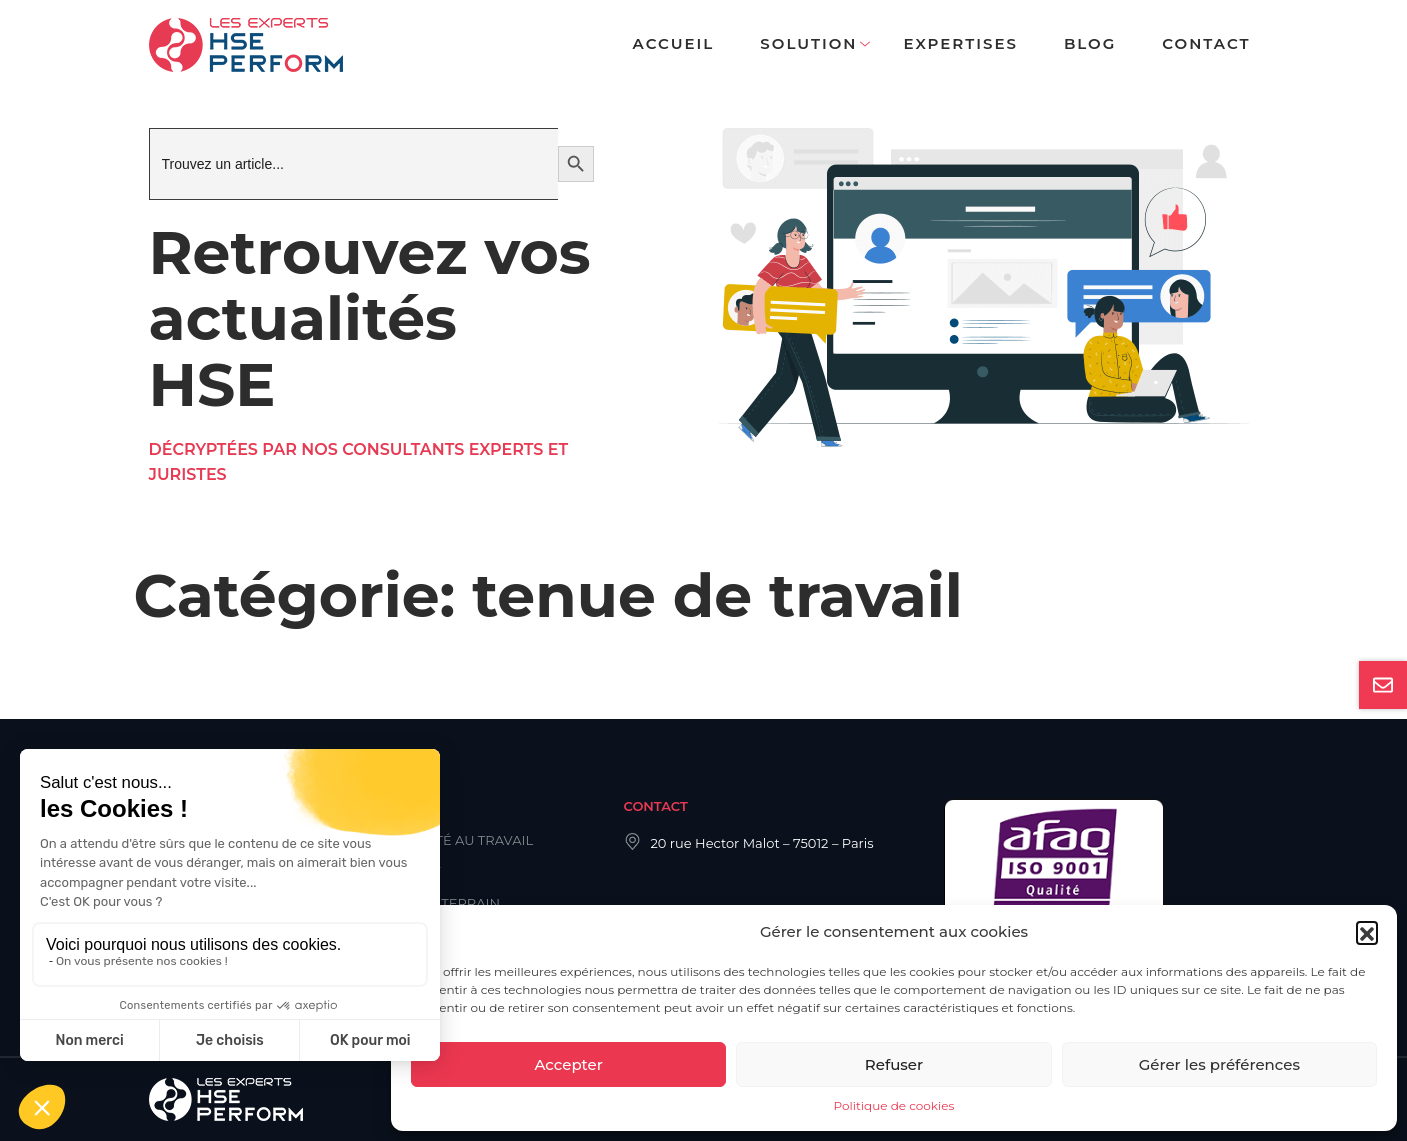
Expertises (960, 43)
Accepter (568, 1064)
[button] (1367, 932)
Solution (808, 43)
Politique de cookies (894, 1105)
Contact (1206, 43)
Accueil (674, 43)
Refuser (894, 1064)
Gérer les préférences (1219, 1064)
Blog (1090, 43)
